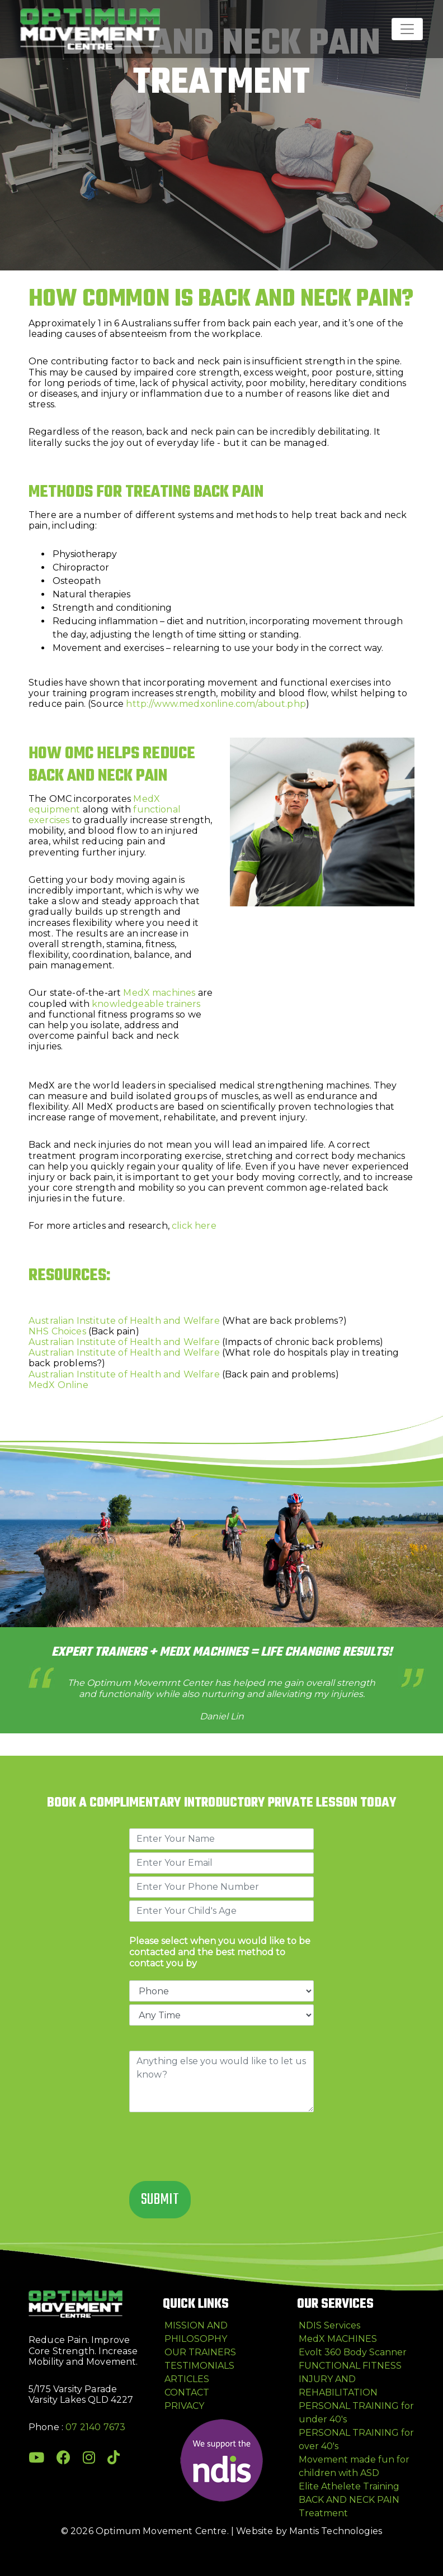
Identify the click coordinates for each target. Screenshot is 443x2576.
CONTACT (186, 2392)
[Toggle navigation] (407, 29)
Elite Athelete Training (349, 2486)
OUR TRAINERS (200, 2352)
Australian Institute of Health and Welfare (124, 1320)
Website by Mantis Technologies (309, 2531)
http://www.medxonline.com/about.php (216, 703)
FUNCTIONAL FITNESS (350, 2365)
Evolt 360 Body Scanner (353, 2352)
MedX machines (159, 992)
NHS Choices (57, 1331)
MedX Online (58, 1385)
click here (194, 1225)
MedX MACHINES (338, 2338)
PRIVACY (184, 2406)
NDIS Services (329, 2325)
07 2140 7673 (95, 2427)
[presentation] (214, 2148)
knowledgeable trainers (146, 1004)
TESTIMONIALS (199, 2365)
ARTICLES (186, 2379)
